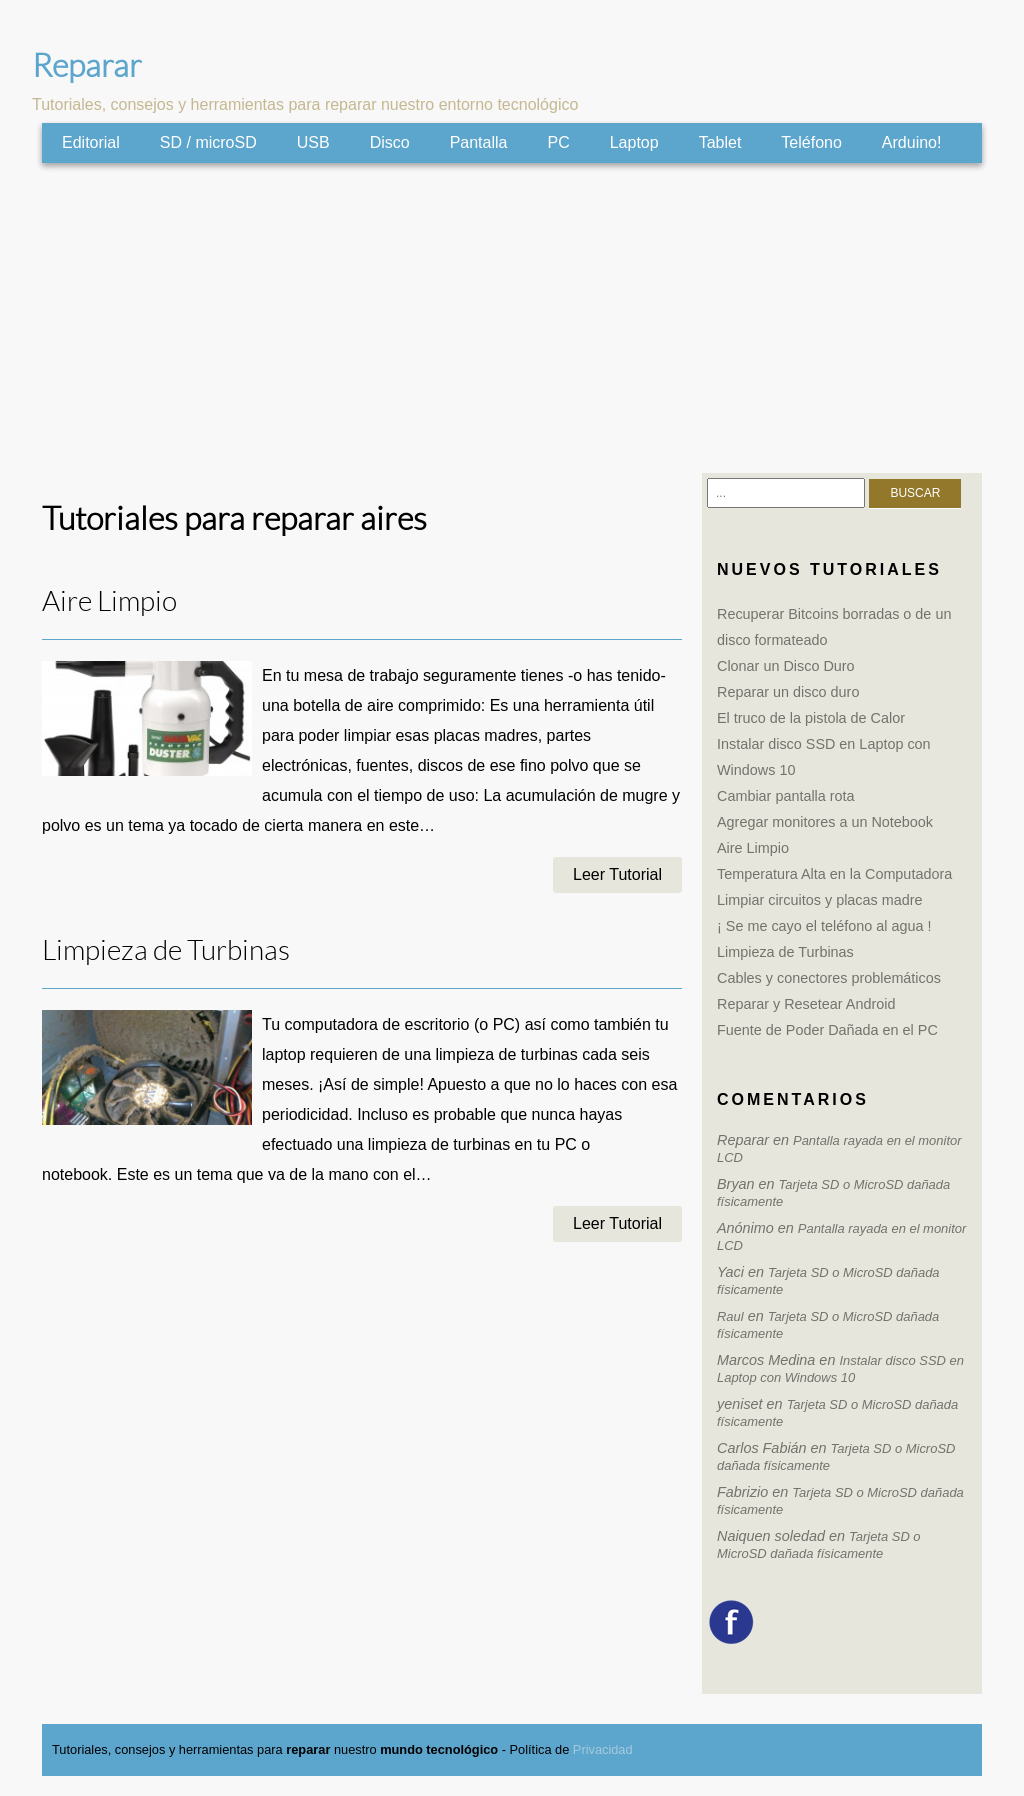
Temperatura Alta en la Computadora (834, 874)
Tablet (720, 142)
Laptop (634, 142)
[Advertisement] (512, 318)
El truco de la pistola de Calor (811, 718)
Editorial (91, 142)
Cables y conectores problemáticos (829, 978)
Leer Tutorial (617, 874)
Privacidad (603, 1749)
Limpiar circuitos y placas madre (820, 900)
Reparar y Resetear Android (806, 1004)
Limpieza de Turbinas (166, 950)
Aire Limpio (109, 601)
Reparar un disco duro (788, 692)
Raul (730, 1316)
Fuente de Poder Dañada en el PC (827, 1030)
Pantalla (479, 142)
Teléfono (811, 142)
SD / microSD (208, 142)
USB (313, 142)
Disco (390, 142)
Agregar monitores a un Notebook (825, 822)
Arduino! (912, 142)
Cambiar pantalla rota (786, 796)
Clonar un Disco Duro (786, 666)
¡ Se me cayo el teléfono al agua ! (824, 926)
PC (558, 142)
